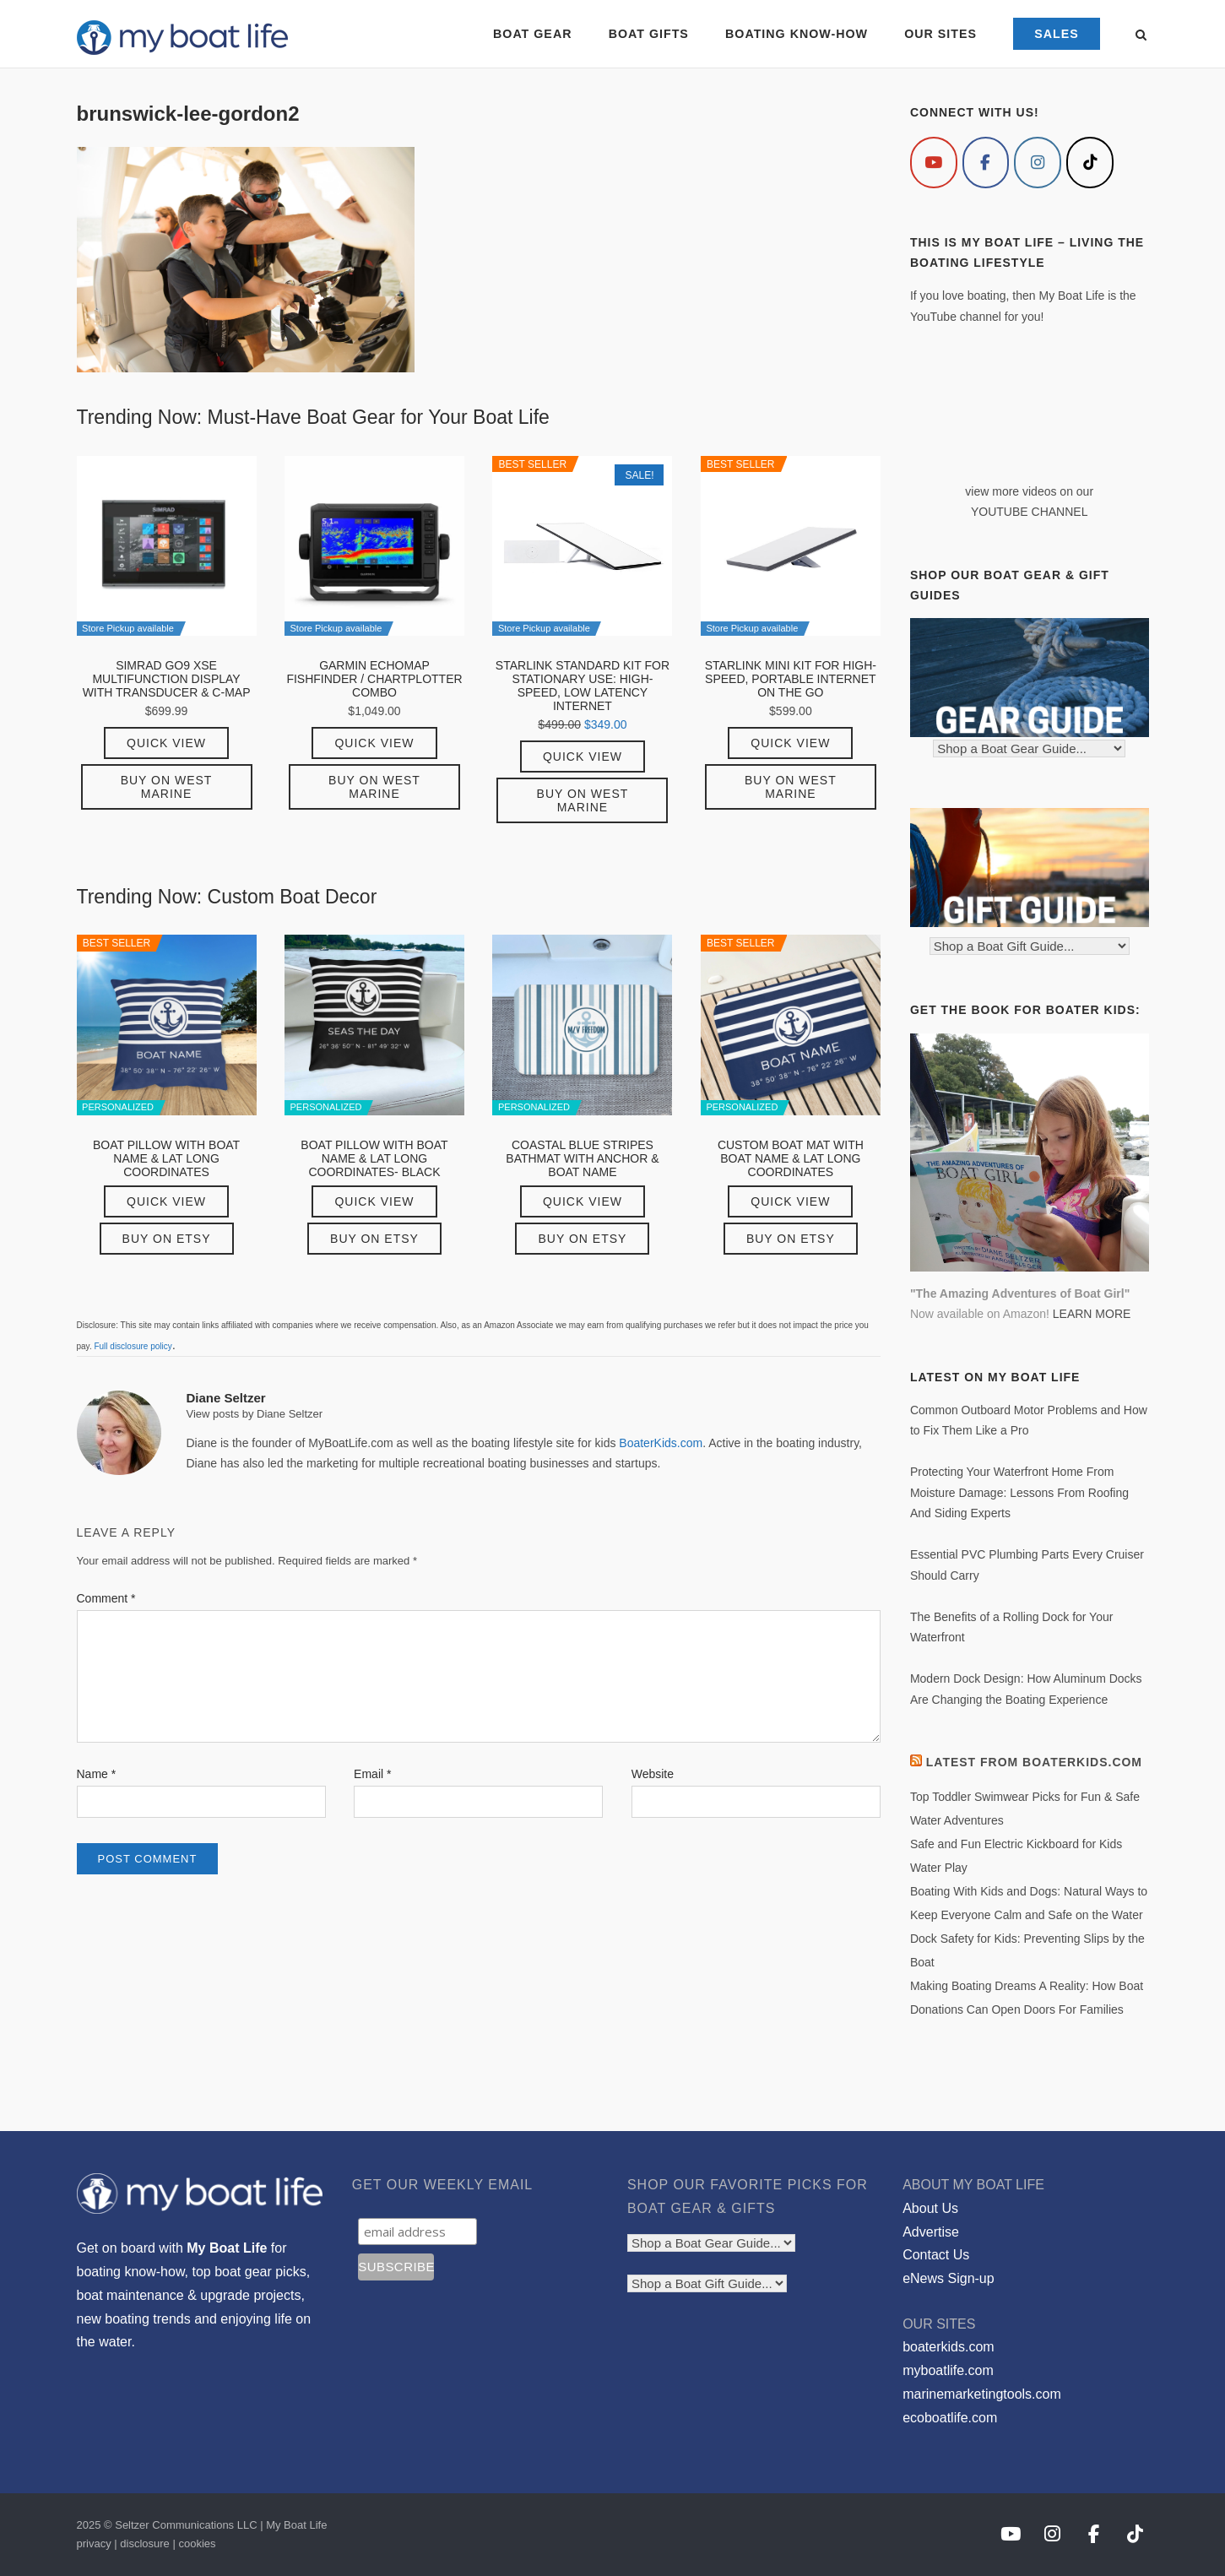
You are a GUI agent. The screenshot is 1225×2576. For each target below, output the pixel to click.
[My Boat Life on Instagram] (1037, 162)
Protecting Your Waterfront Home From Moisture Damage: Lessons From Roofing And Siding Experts (1019, 1492)
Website (652, 1774)
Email (372, 1774)
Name (97, 1774)
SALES (1056, 34)
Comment (106, 1598)
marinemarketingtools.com (981, 2394)
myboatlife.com (948, 2370)
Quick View (166, 743)
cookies (196, 2543)
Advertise (930, 2232)
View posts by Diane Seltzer (255, 1413)
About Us (930, 2208)
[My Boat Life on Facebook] (986, 162)
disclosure (145, 2543)
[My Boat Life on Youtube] (933, 162)
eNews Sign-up (948, 2278)
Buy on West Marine (167, 786)
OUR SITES (940, 34)
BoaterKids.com (660, 1443)
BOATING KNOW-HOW (796, 34)
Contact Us (935, 2255)
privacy (94, 2543)
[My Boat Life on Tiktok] (1090, 162)
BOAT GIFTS (648, 34)
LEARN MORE (1092, 1314)
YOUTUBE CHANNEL (1029, 511)
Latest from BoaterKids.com (1034, 1762)
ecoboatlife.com (949, 2418)
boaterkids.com (948, 2347)
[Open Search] (1142, 36)
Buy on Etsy (166, 1238)
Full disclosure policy (132, 1346)
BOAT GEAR (532, 34)
